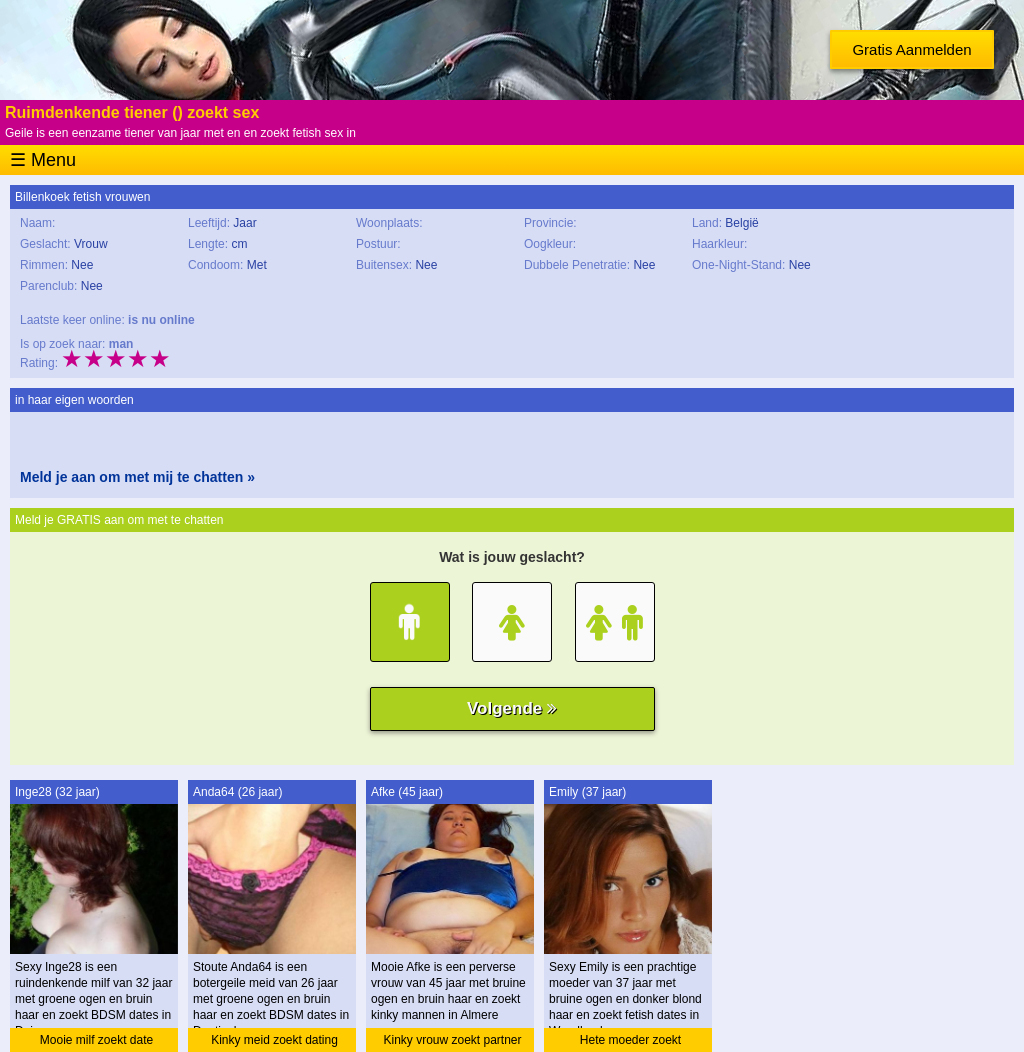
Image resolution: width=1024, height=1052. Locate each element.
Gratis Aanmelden (911, 49)
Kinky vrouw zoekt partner (452, 1040)
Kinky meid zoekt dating (274, 1040)
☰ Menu (43, 160)
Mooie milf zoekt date (96, 1040)
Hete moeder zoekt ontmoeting (630, 1042)
